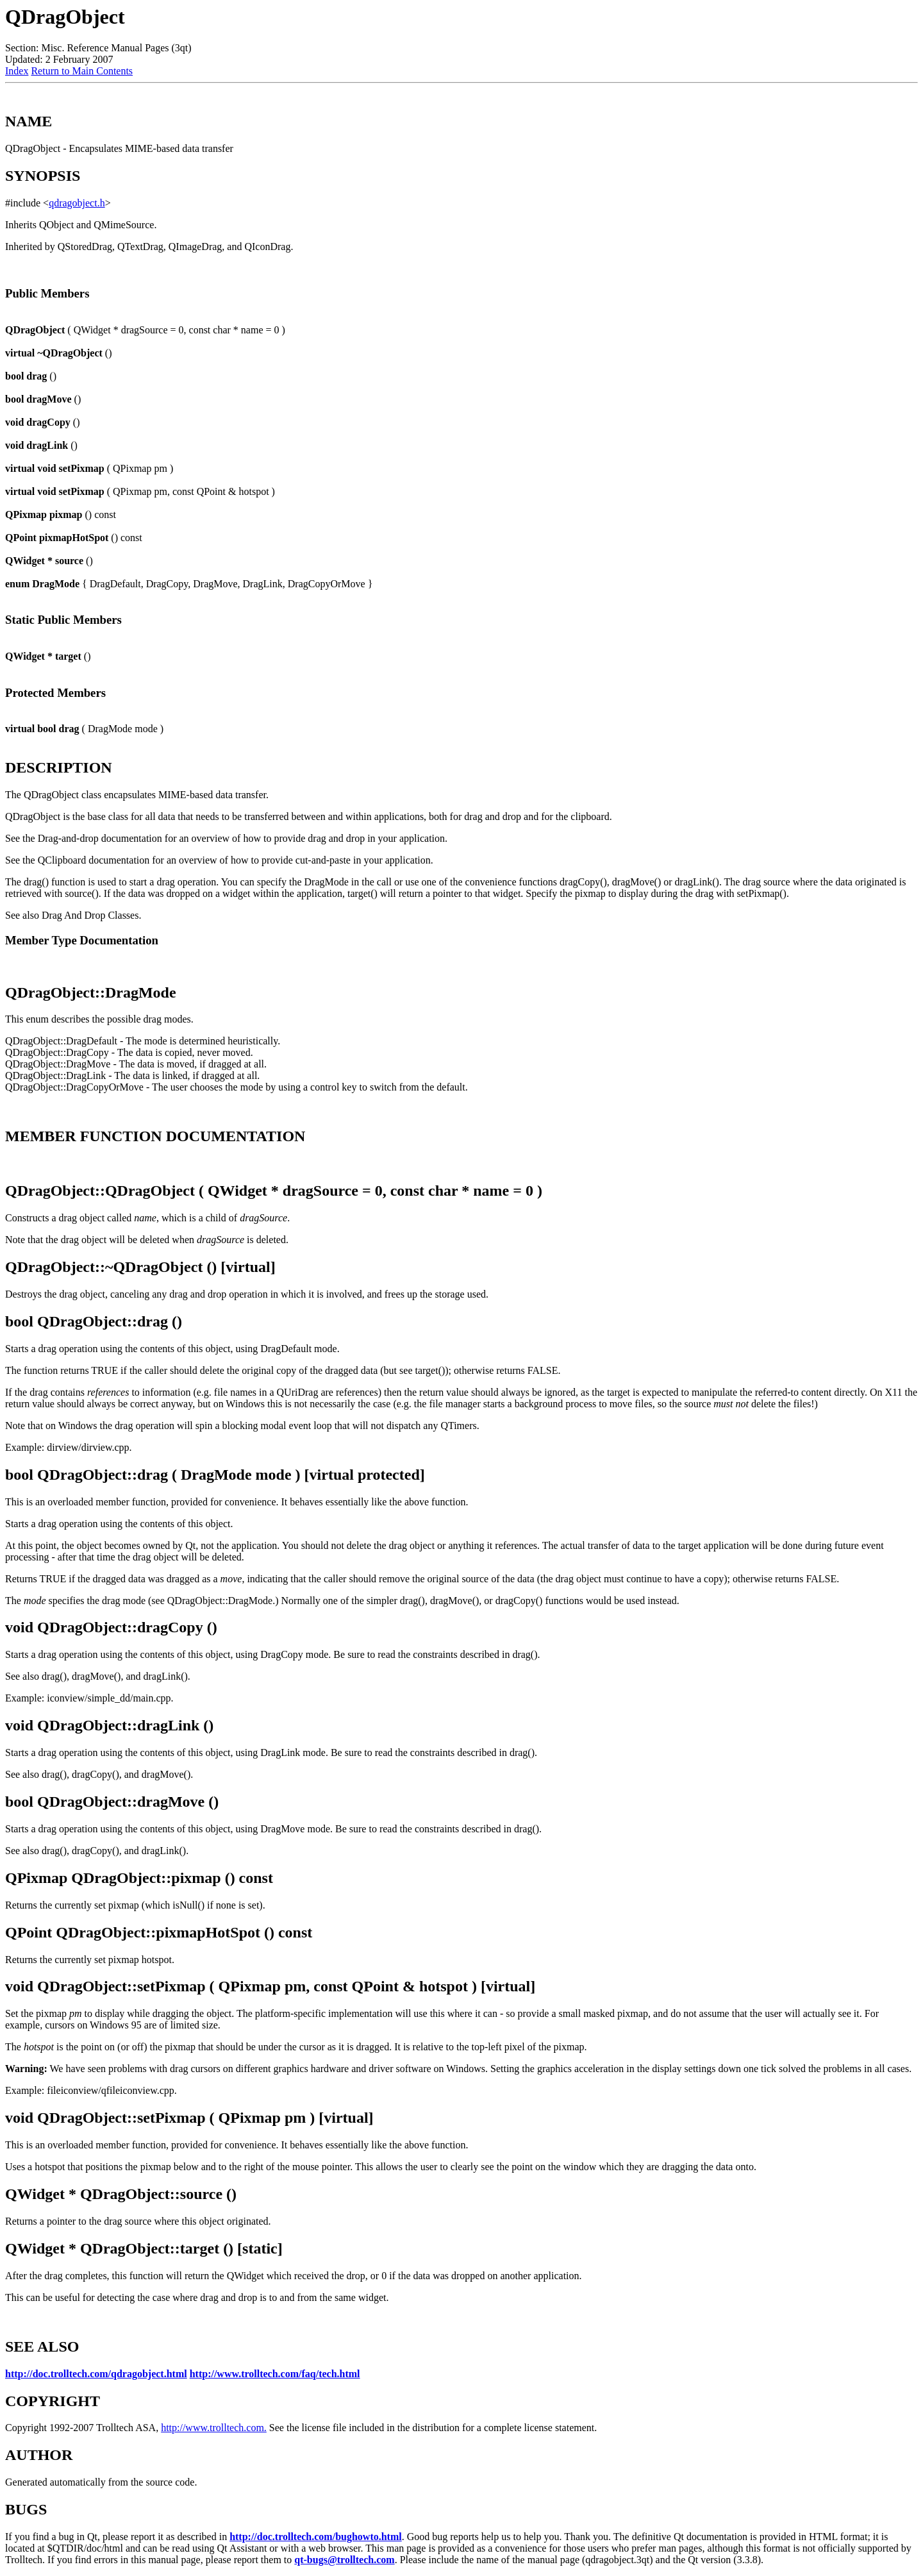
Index (16, 70)
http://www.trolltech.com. (214, 2427)
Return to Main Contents (82, 70)
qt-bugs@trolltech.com (344, 2559)
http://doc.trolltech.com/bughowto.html (315, 2536)
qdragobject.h (77, 202)
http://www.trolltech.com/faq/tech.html (275, 2373)
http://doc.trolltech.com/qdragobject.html (96, 2373)
